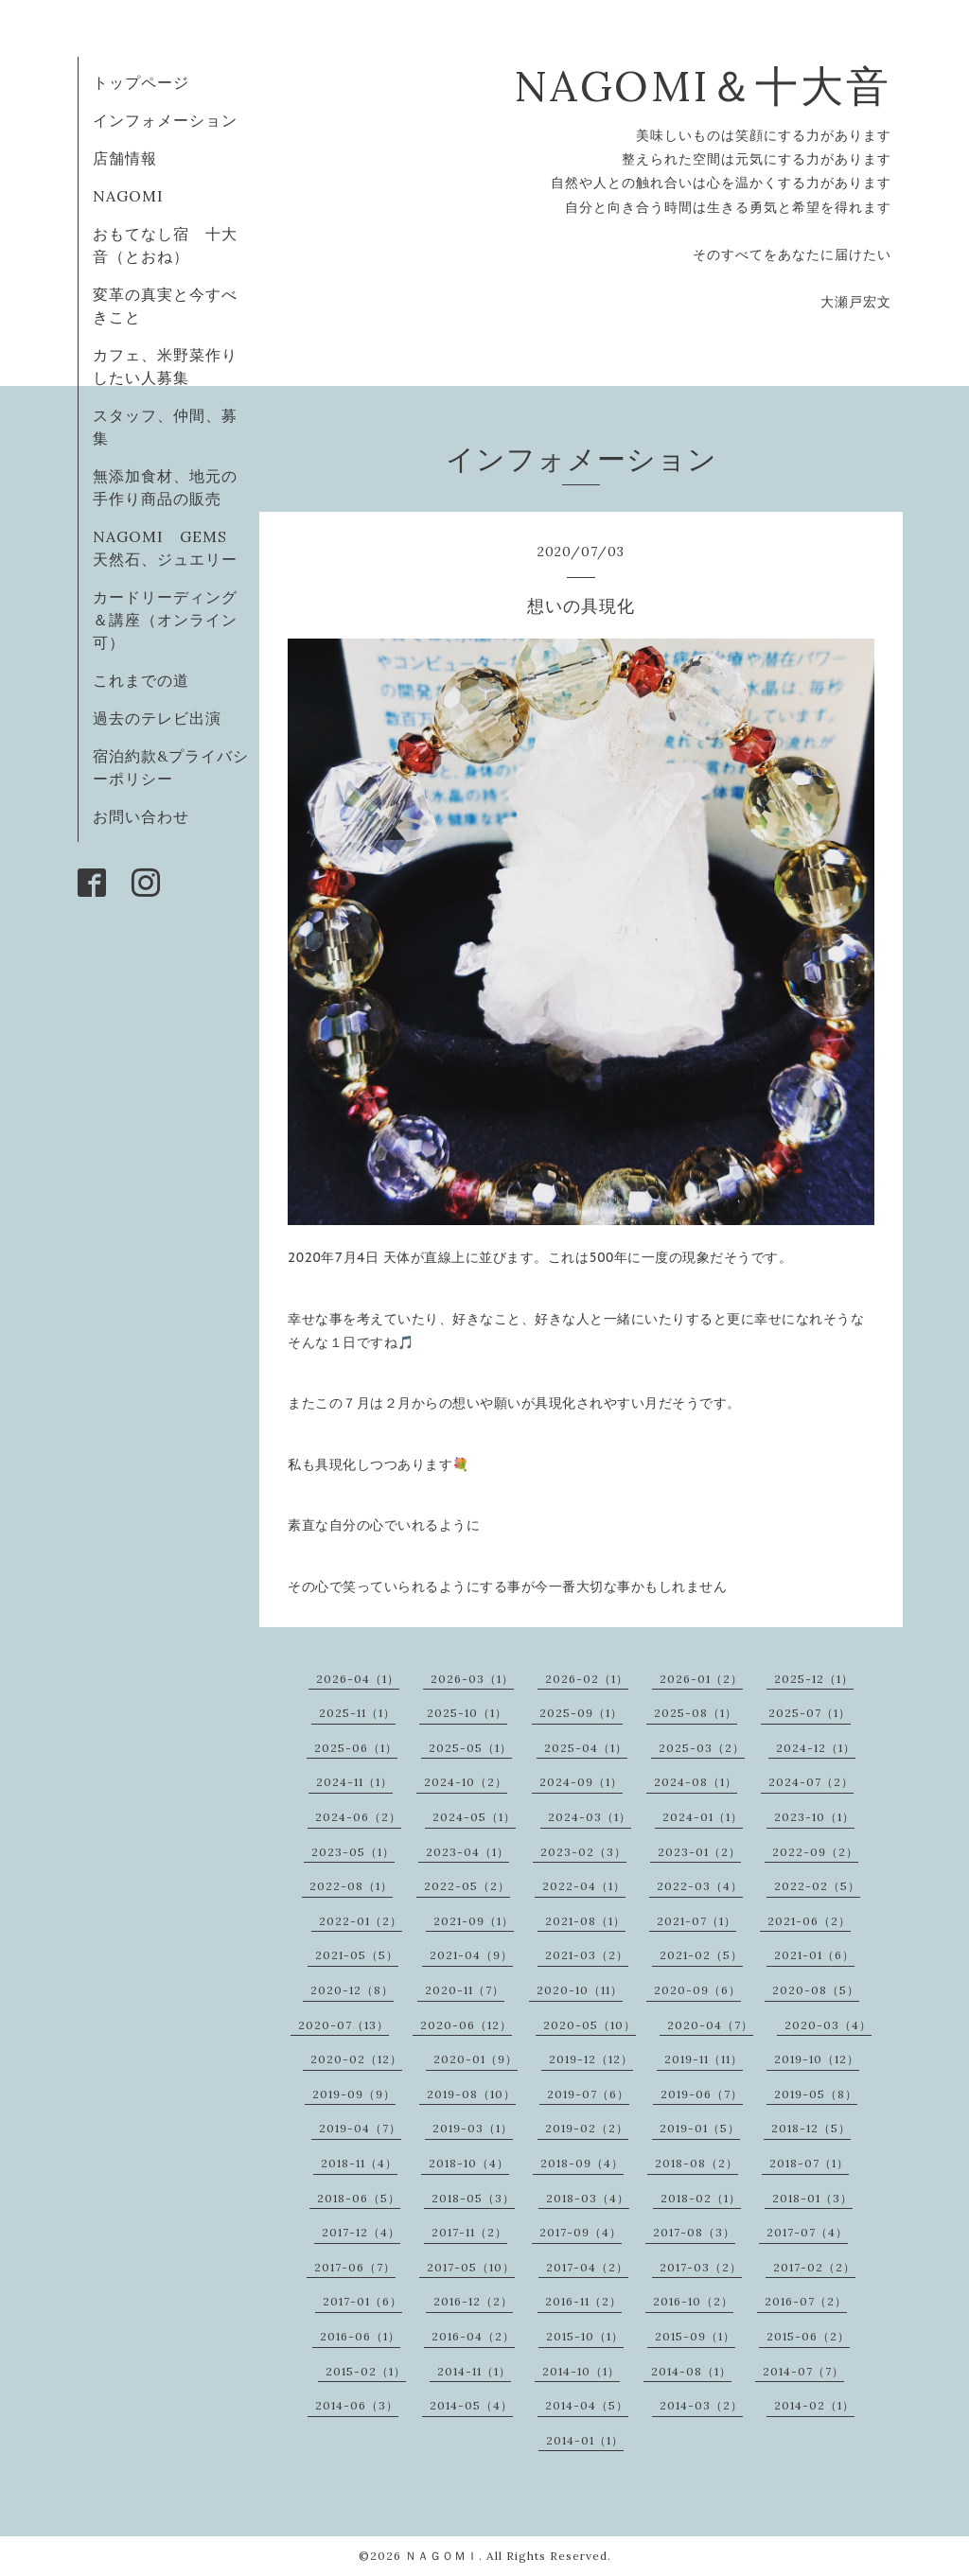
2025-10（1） (467, 1713)
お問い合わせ (141, 816)
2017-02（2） (814, 2267)
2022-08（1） (351, 1886)
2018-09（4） (582, 2163)
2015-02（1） (366, 2371)
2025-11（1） (357, 1713)
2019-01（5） (700, 2128)
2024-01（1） (702, 1817)
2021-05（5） (356, 1955)
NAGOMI (136, 195)
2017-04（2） (587, 2267)
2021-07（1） (696, 1921)
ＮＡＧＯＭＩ (442, 2556)
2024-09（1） (581, 1782)
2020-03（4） (828, 2025)
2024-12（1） (815, 1748)
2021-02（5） (701, 1955)
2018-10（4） (469, 2163)
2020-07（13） (343, 2025)
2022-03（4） (700, 1886)
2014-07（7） (803, 2371)
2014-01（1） (585, 2440)
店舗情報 (125, 158)
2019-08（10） (471, 2094)
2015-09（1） (695, 2336)
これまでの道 (141, 680)
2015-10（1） (585, 2336)
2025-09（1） (581, 1713)
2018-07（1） (809, 2163)
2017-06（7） (355, 2267)
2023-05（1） (353, 1852)
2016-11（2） (583, 2301)
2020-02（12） (356, 2059)
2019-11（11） (703, 2059)
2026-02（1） (586, 1679)
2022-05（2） (467, 1886)
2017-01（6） (362, 2301)
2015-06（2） (808, 2336)
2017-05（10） (471, 2267)
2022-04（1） (583, 1886)
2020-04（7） (710, 2025)
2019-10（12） (816, 2059)
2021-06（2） (809, 1921)
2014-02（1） (814, 2405)
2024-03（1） (589, 1817)
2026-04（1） (357, 1679)
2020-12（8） (352, 1990)
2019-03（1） (472, 2128)
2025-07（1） (809, 1713)
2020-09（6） (697, 1990)
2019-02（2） (586, 2128)
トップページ (141, 82)
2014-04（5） (586, 2405)
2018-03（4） (587, 2198)
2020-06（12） (466, 2025)
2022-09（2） (815, 1852)
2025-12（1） (814, 1679)
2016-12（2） (473, 2301)
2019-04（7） (360, 2128)
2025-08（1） (695, 1713)
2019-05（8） (815, 2094)
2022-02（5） (817, 1886)
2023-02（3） (583, 1852)
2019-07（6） (588, 2094)
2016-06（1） (360, 2336)
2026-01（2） (701, 1679)
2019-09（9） (354, 2094)
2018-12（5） (811, 2128)
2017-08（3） (694, 2232)
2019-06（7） (702, 2094)
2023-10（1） (814, 1817)
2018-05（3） (473, 2198)
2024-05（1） (474, 1817)
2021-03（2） (586, 1955)
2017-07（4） (807, 2232)
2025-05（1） (470, 1748)
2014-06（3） (356, 2405)
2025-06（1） (355, 1748)
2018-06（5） (358, 2198)
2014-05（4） (471, 2405)
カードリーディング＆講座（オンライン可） (165, 619)
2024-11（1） (354, 1782)
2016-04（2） (473, 2336)
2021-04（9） (471, 1955)
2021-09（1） (473, 1921)
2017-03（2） (701, 2267)
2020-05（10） (589, 2025)
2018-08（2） (696, 2163)
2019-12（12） (591, 2059)
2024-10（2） (465, 1782)
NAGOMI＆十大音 (702, 86)
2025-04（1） (585, 1748)
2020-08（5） (815, 1990)
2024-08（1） (695, 1782)
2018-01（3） (812, 2198)
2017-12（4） (361, 2232)
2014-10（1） (581, 2371)
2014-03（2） (701, 2405)
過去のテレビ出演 (157, 718)
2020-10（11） (580, 1990)
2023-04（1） (467, 1852)
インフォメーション (165, 120)
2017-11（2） (469, 2232)
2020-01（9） (475, 2059)
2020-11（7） (464, 1990)
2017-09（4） (580, 2232)
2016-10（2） (693, 2301)
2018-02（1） (701, 2198)
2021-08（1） (585, 1921)
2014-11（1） (474, 2371)
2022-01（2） (360, 1921)
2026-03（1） (472, 1679)
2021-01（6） (814, 1955)
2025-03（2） (702, 1748)
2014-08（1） (691, 2371)
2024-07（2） (811, 1782)
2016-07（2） (806, 2301)
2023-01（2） (699, 1852)
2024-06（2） (358, 1817)
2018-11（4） (359, 2163)
